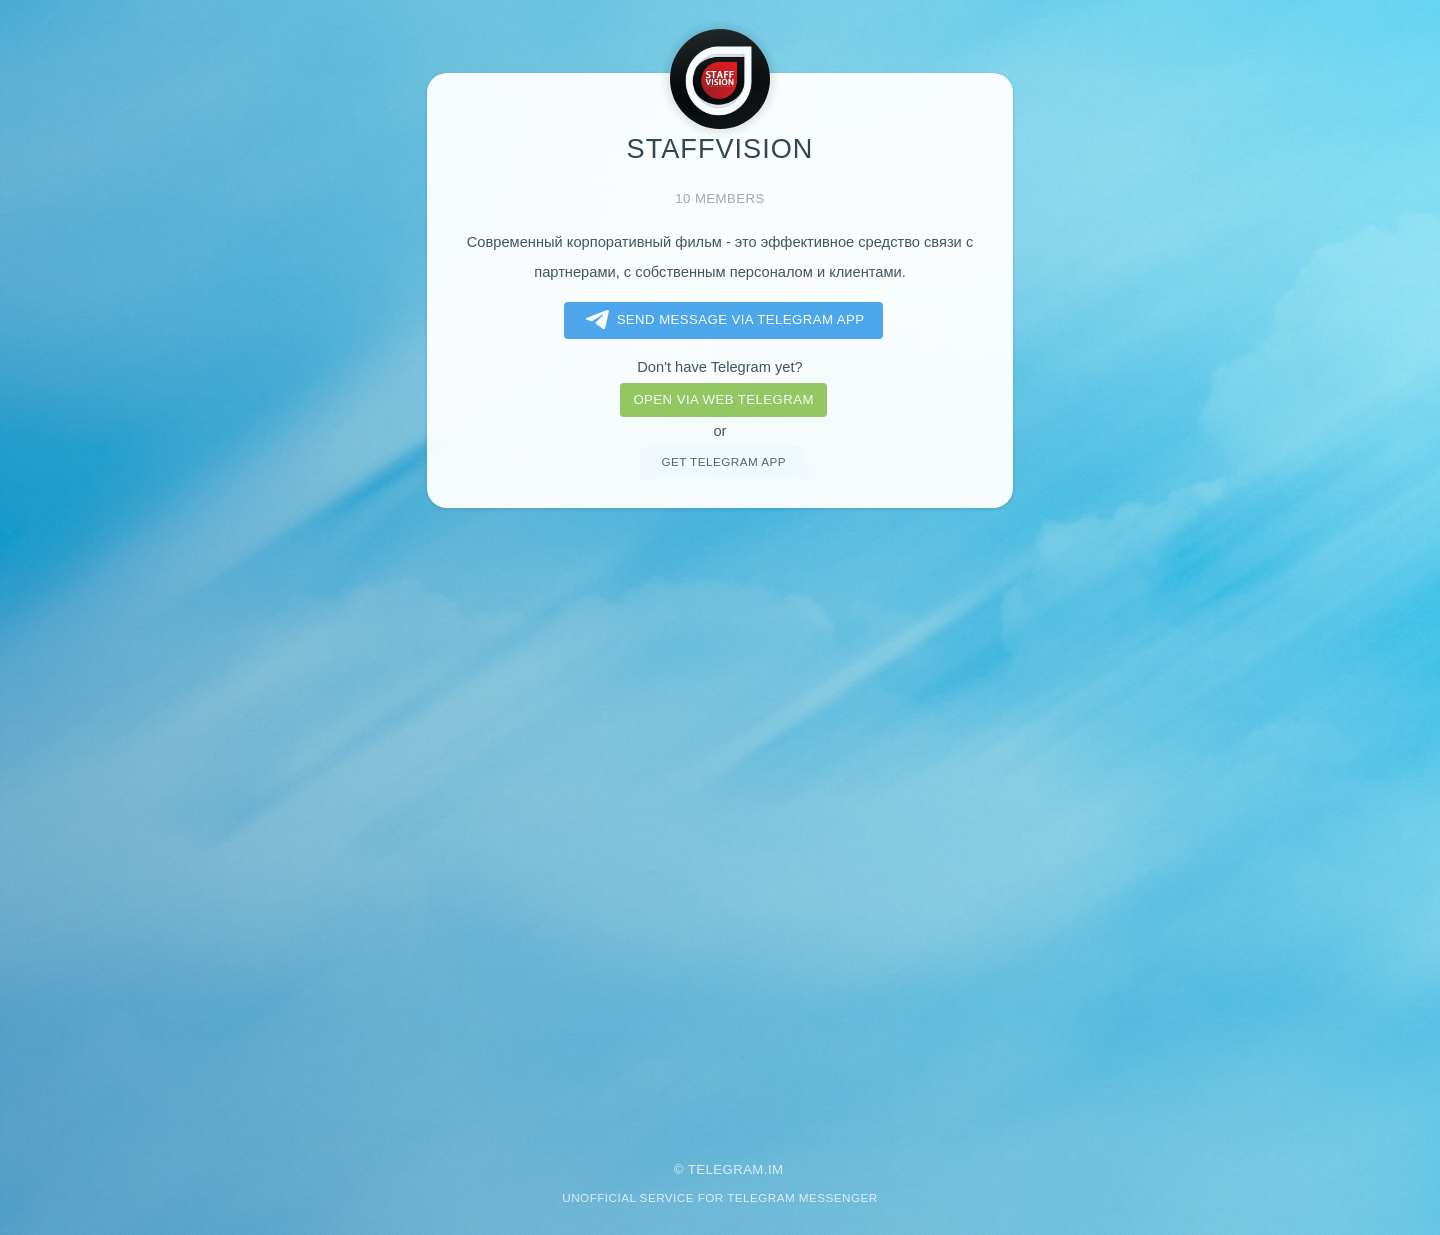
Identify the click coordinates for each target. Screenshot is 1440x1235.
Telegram (726, 1169)
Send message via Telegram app (721, 320)
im (776, 1169)
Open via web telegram (723, 399)
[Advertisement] (720, 821)
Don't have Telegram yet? (719, 367)
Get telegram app (723, 461)
